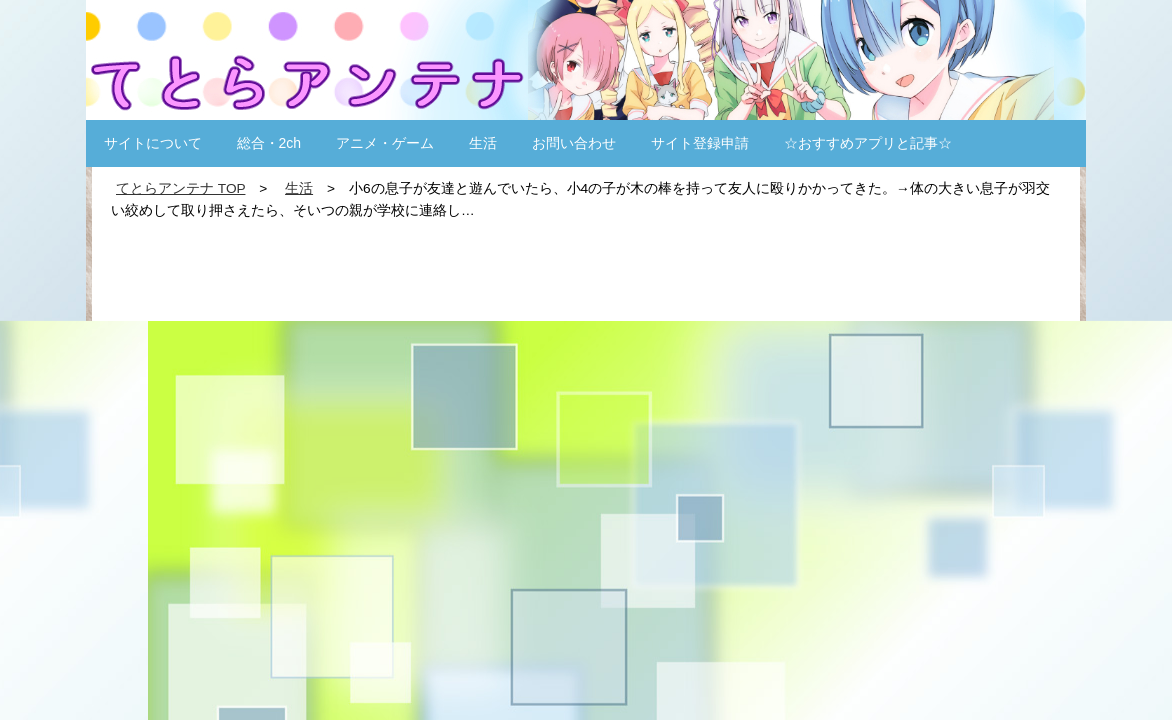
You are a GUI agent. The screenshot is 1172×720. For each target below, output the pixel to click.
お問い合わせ (574, 143)
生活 (483, 143)
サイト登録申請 (700, 143)
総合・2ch (269, 143)
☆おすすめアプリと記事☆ (868, 143)
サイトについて (153, 143)
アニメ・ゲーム (385, 143)
